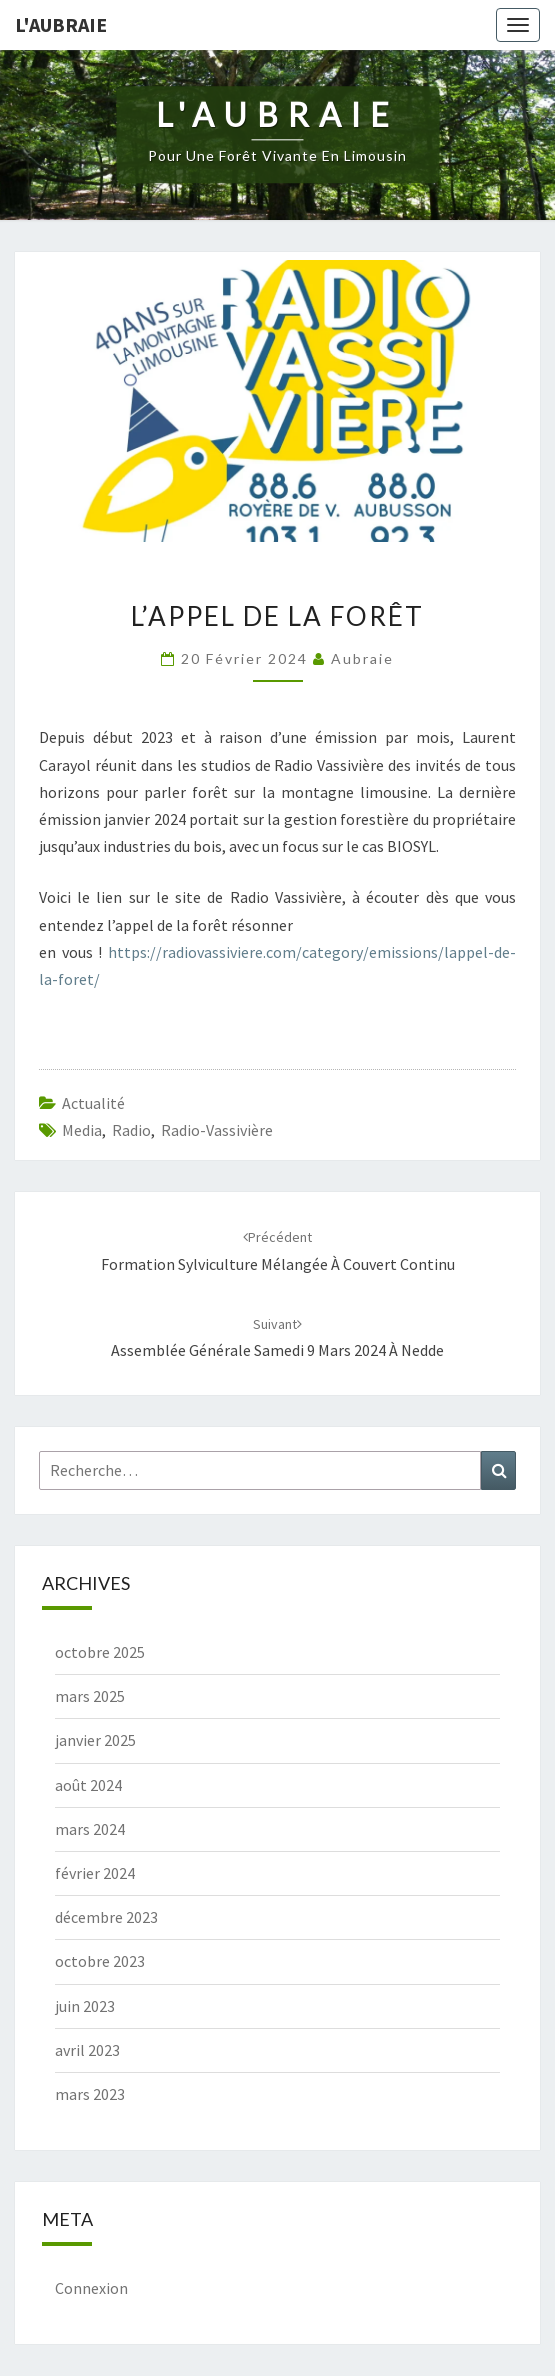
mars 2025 (90, 1696)
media (82, 1130)
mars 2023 (90, 2094)
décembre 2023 (106, 1917)
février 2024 (95, 1873)
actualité (93, 1103)
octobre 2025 (100, 1652)
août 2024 (88, 1785)
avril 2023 (87, 2050)
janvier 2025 (95, 1740)
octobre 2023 (100, 1961)
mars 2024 (90, 1829)
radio (131, 1130)
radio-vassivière (217, 1130)
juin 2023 (85, 2006)
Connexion (91, 2288)
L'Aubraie (61, 24)
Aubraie (362, 658)
